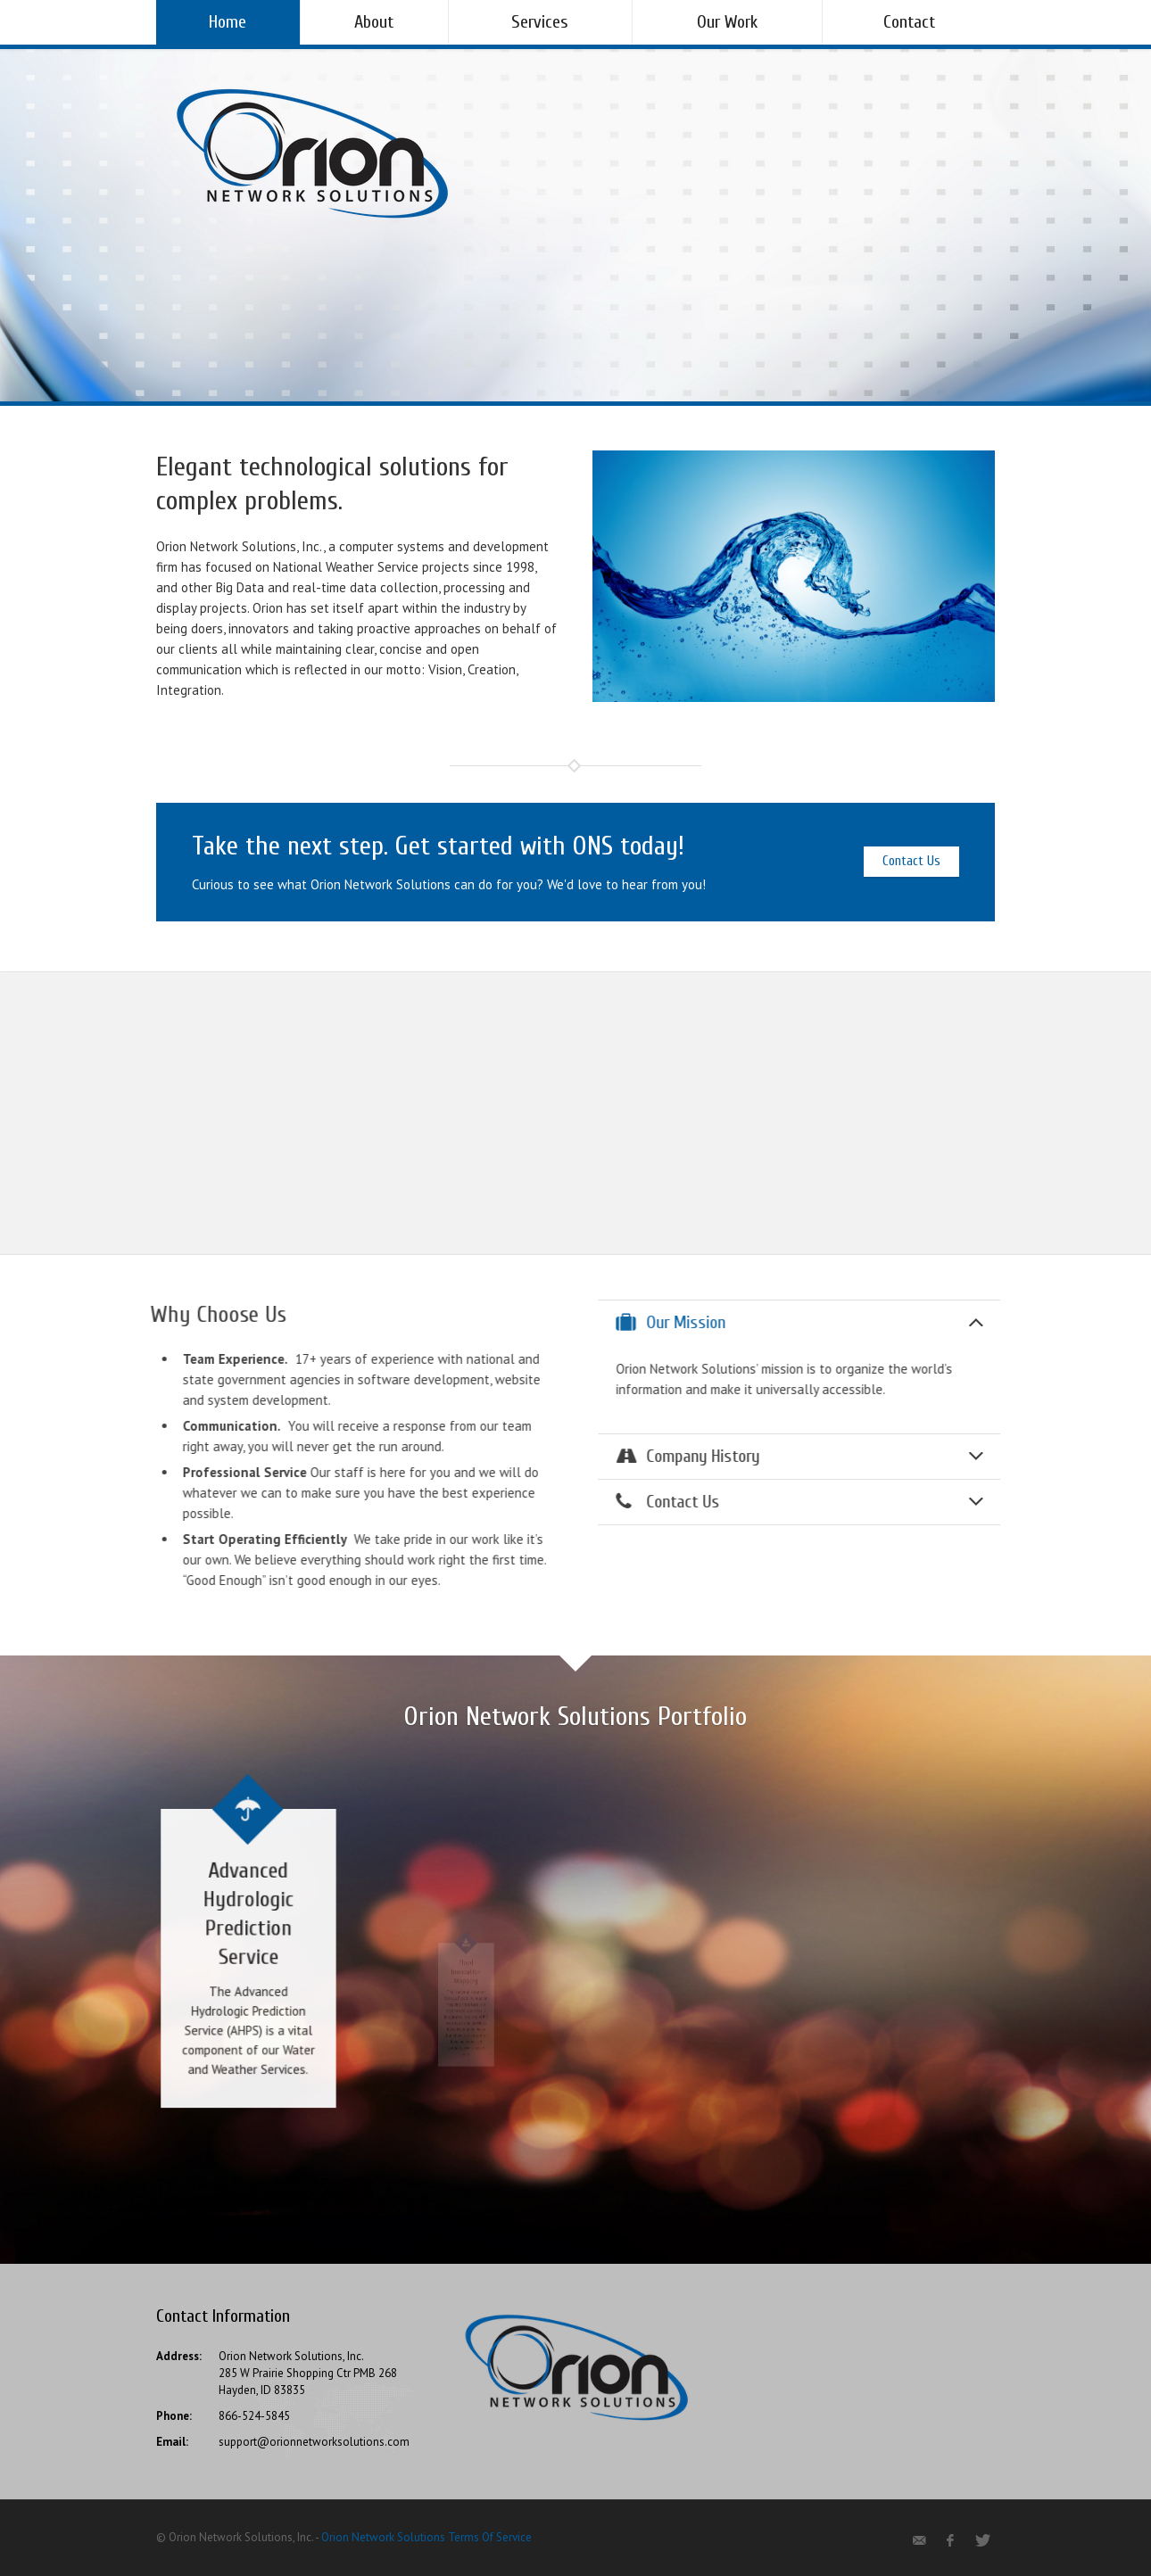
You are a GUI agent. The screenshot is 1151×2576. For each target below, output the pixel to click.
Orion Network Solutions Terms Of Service (426, 2537)
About (373, 22)
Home (227, 22)
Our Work (727, 22)
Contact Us (911, 861)
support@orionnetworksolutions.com (314, 2441)
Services (539, 22)
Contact (909, 22)
